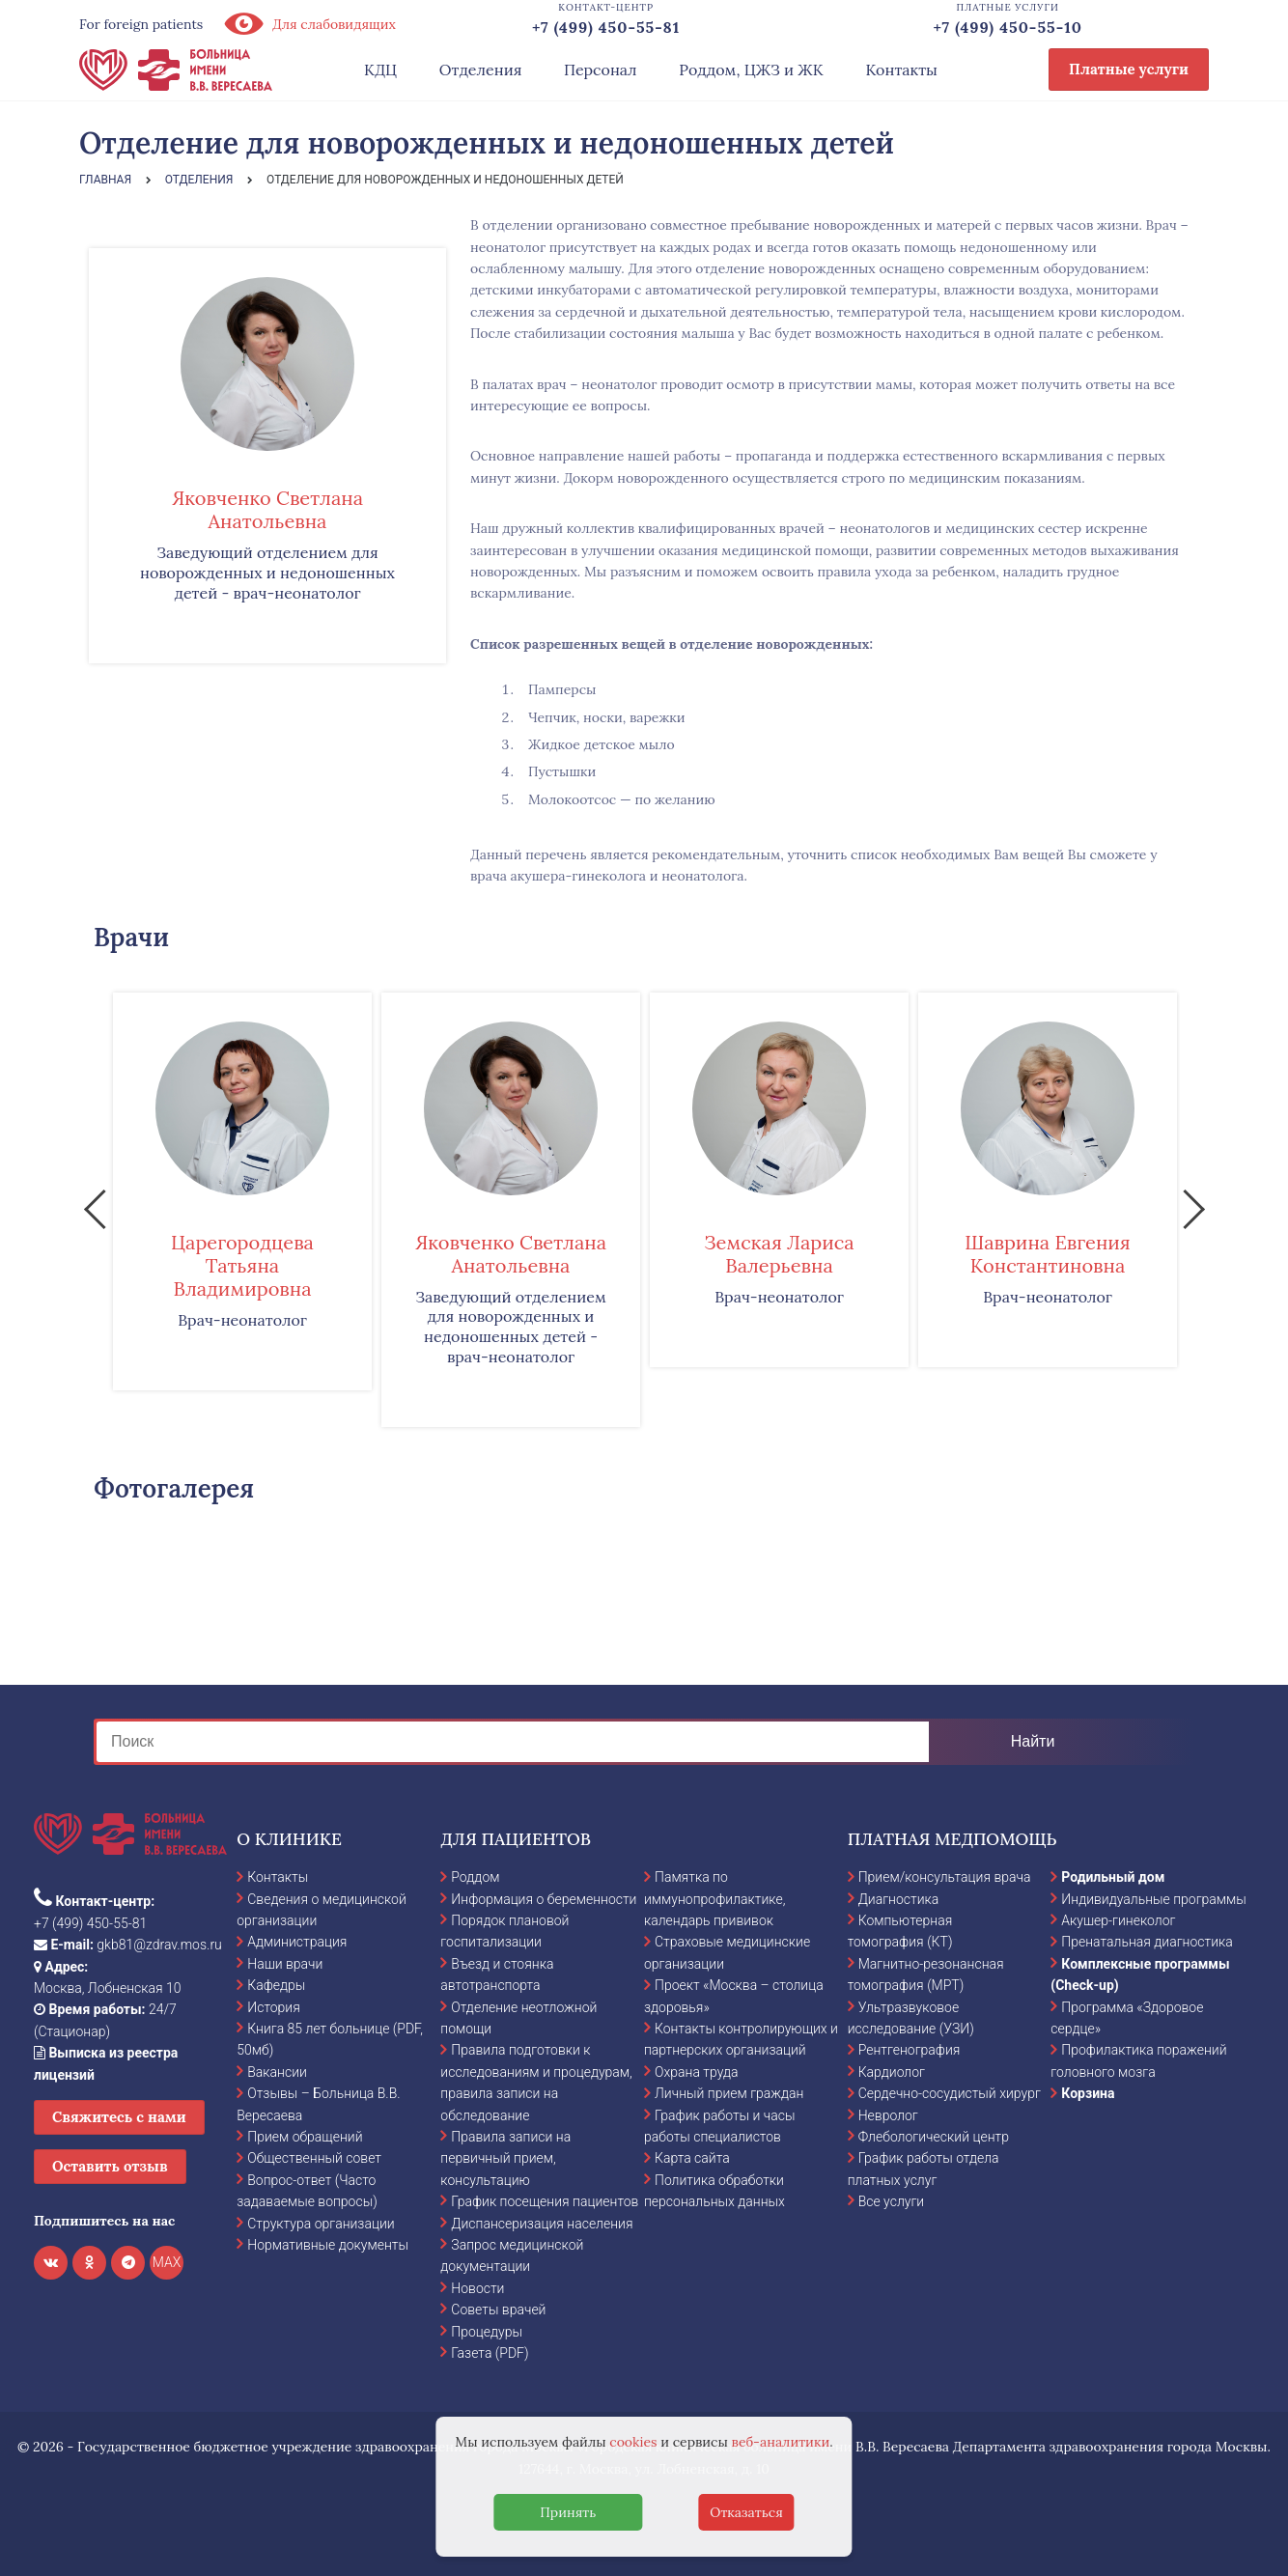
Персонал (600, 69)
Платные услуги (1129, 69)
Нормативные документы (327, 2245)
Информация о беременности (543, 1899)
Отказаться (746, 2512)
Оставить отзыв (110, 2166)
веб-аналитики (781, 2441)
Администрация (297, 1941)
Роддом (475, 1877)
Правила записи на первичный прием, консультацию (505, 2158)
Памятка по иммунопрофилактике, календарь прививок (714, 1898)
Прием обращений (304, 2136)
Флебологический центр (933, 2136)
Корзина (1087, 2093)
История (273, 2007)
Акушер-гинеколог (1118, 1920)
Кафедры (276, 1985)
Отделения (480, 69)
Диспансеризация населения (541, 2223)
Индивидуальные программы (1153, 1899)
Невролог (888, 2115)
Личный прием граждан (729, 2093)
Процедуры (486, 2331)
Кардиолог (891, 2072)
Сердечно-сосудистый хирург (949, 2093)
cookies (633, 2441)
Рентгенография (909, 2050)
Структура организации (320, 2223)
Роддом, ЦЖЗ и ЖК (751, 69)
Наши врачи (284, 1964)
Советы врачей (498, 2309)
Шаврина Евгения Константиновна (1048, 1253)
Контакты (901, 69)
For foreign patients (141, 24)
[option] (242, 1191)
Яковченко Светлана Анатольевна (267, 509)
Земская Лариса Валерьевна (779, 1253)
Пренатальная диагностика (1146, 1941)
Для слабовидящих (309, 24)
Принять (568, 2512)
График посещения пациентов (544, 2201)
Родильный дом (1112, 1877)
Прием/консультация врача (944, 1877)
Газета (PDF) (489, 2353)
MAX (167, 2262)
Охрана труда (696, 2072)
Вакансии (277, 2072)
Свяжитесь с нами (119, 2117)
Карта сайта (692, 2158)
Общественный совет (314, 2158)
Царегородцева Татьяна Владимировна (242, 1265)
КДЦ (380, 69)
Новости (477, 2288)
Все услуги (891, 2201)
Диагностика (898, 1899)
